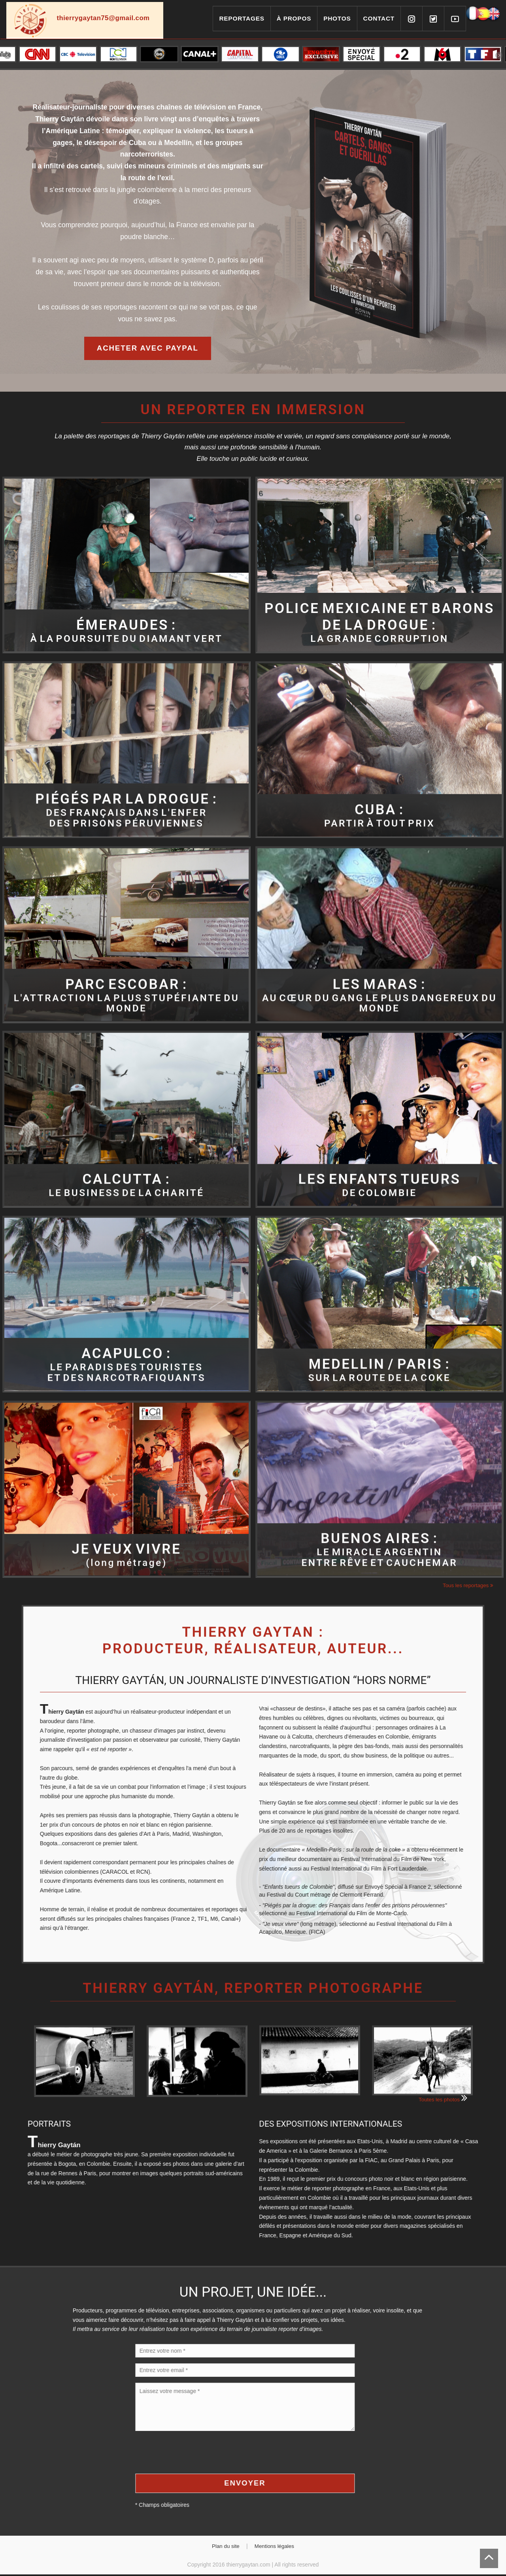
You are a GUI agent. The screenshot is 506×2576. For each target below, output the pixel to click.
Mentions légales (276, 2548)
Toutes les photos (441, 2100)
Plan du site (224, 2548)
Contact (379, 18)
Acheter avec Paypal (147, 348)
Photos (337, 18)
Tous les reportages (466, 1585)
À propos (294, 18)
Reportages (241, 18)
